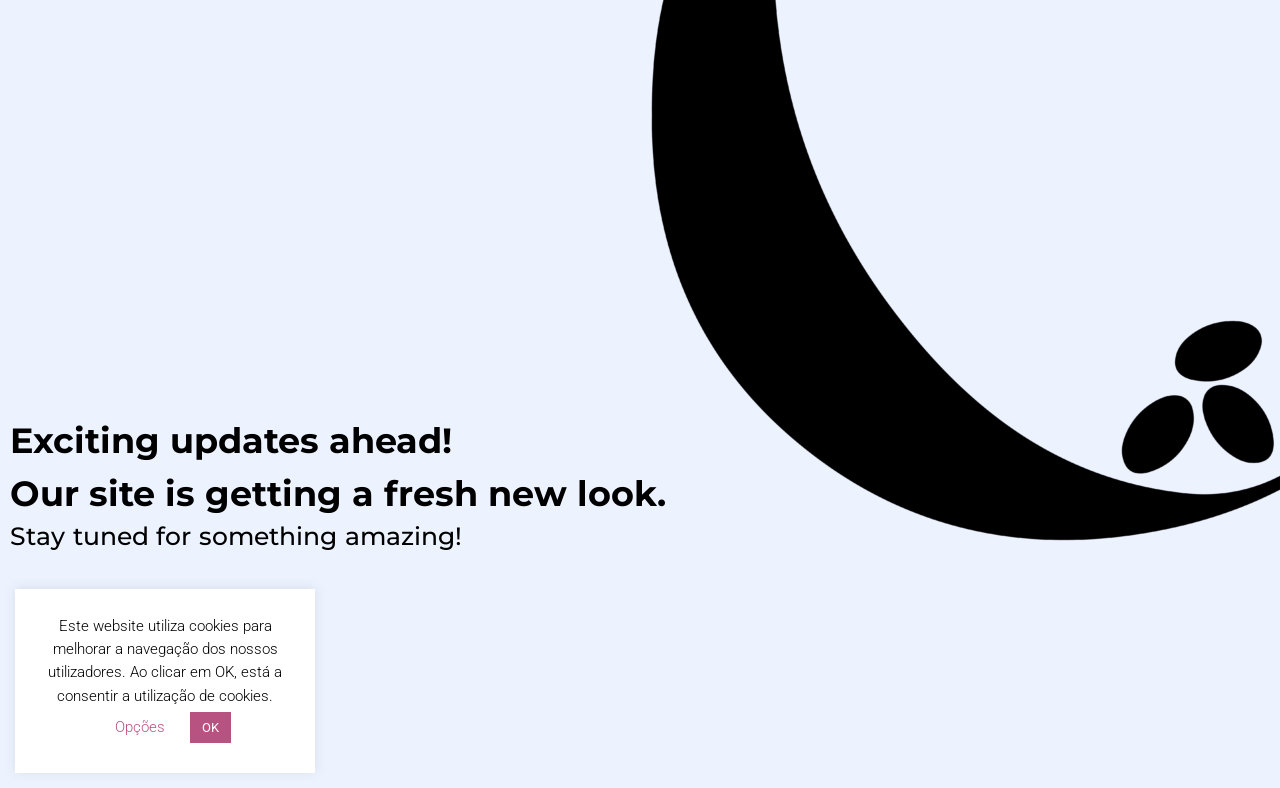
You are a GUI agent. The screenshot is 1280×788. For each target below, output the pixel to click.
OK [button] (210, 727)
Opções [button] (140, 727)
